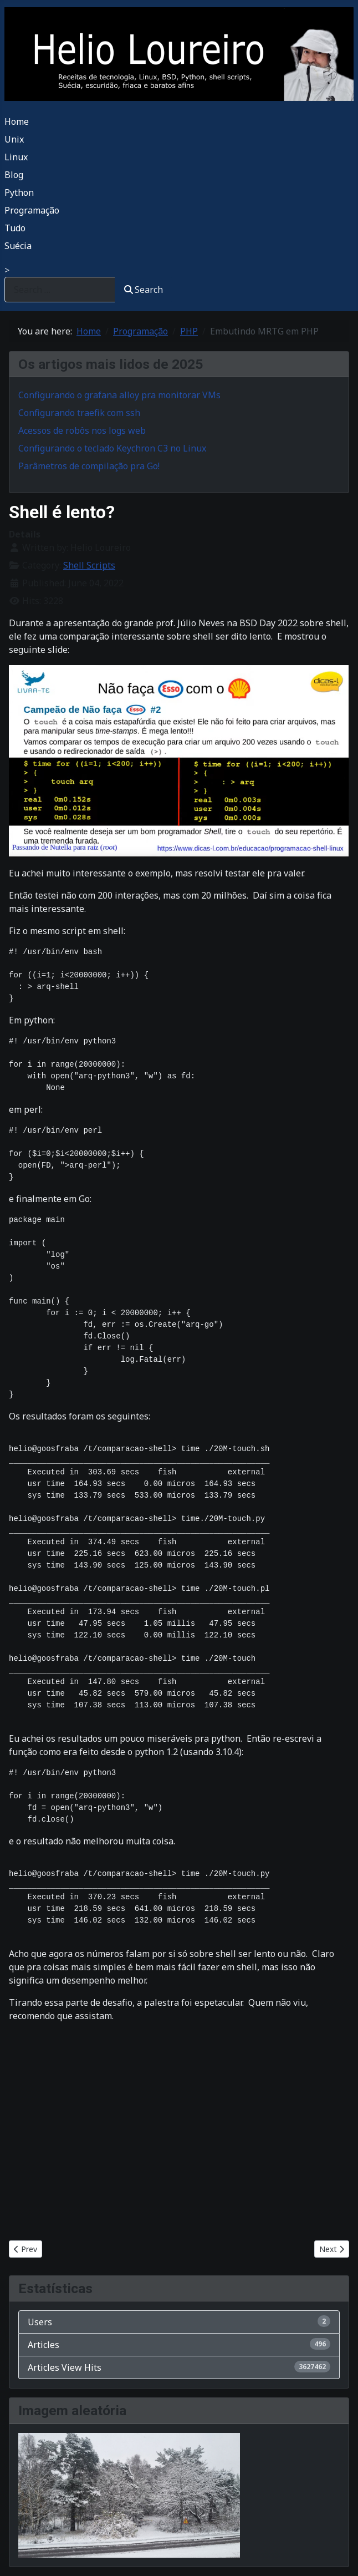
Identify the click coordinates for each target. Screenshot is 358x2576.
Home (16, 121)
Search (143, 289)
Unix (14, 139)
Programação (31, 210)
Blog (13, 175)
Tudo (14, 228)
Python (19, 192)
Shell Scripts (89, 565)
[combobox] (59, 289)
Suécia (18, 246)
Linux (16, 157)
